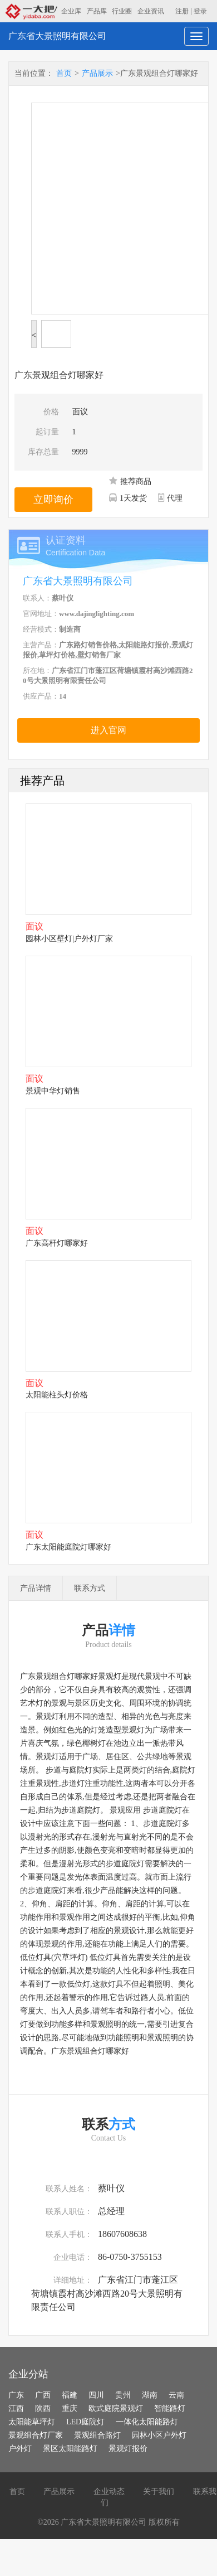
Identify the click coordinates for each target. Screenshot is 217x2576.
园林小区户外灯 (159, 2435)
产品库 (97, 11)
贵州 (123, 2395)
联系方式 (89, 1588)
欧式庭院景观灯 (115, 2408)
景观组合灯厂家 (35, 2435)
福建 (69, 2395)
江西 (16, 2408)
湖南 (149, 2395)
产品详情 (35, 1588)
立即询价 (53, 499)
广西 (43, 2395)
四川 (96, 2395)
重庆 (69, 2408)
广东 (16, 2395)
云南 (176, 2395)
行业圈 (122, 11)
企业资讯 (150, 11)
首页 (64, 73)
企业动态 (109, 2491)
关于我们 (158, 2491)
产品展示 (97, 73)
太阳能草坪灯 (31, 2422)
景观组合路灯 (97, 2435)
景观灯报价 (127, 2448)
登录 (200, 11)
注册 (182, 11)
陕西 (43, 2408)
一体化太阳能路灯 (147, 2422)
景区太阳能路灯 (70, 2448)
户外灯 (20, 2448)
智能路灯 (169, 2408)
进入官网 (108, 730)
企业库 (71, 11)
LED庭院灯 (85, 2422)
